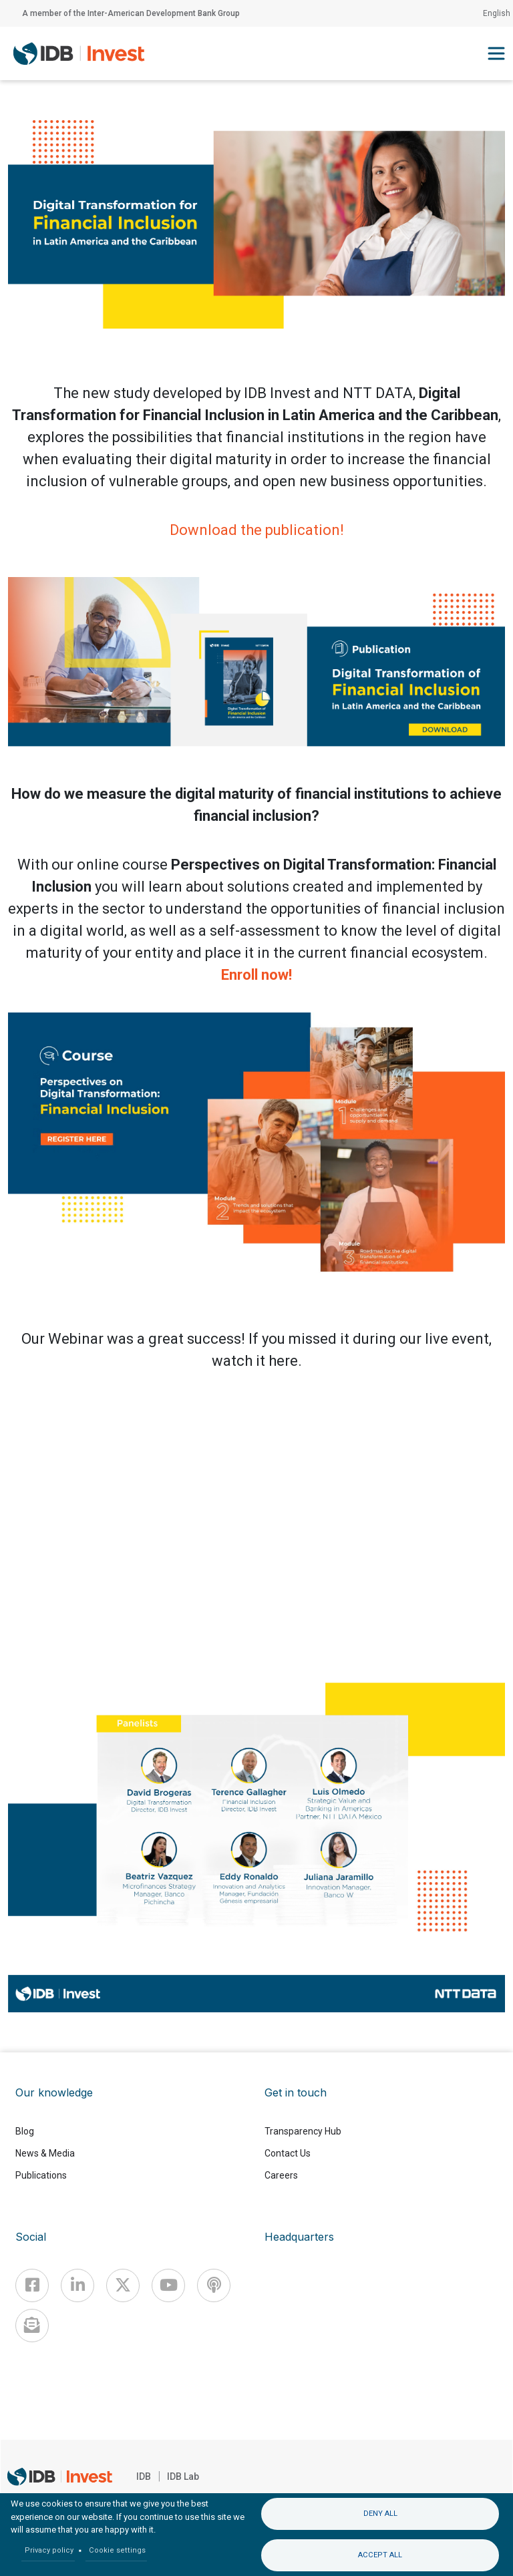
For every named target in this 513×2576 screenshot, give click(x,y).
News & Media (45, 2153)
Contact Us (288, 2153)
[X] (123, 2285)
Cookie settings (117, 2550)
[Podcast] (213, 2285)
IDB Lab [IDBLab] (183, 2476)
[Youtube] (168, 2285)
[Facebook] (32, 2285)
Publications (41, 2175)
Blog (24, 2131)
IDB (143, 2476)
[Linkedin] (77, 2285)
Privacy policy (49, 2550)
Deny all (380, 2513)
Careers (281, 2175)
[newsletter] (32, 2325)
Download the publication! (257, 530)
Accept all (380, 2555)
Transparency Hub (303, 2131)
